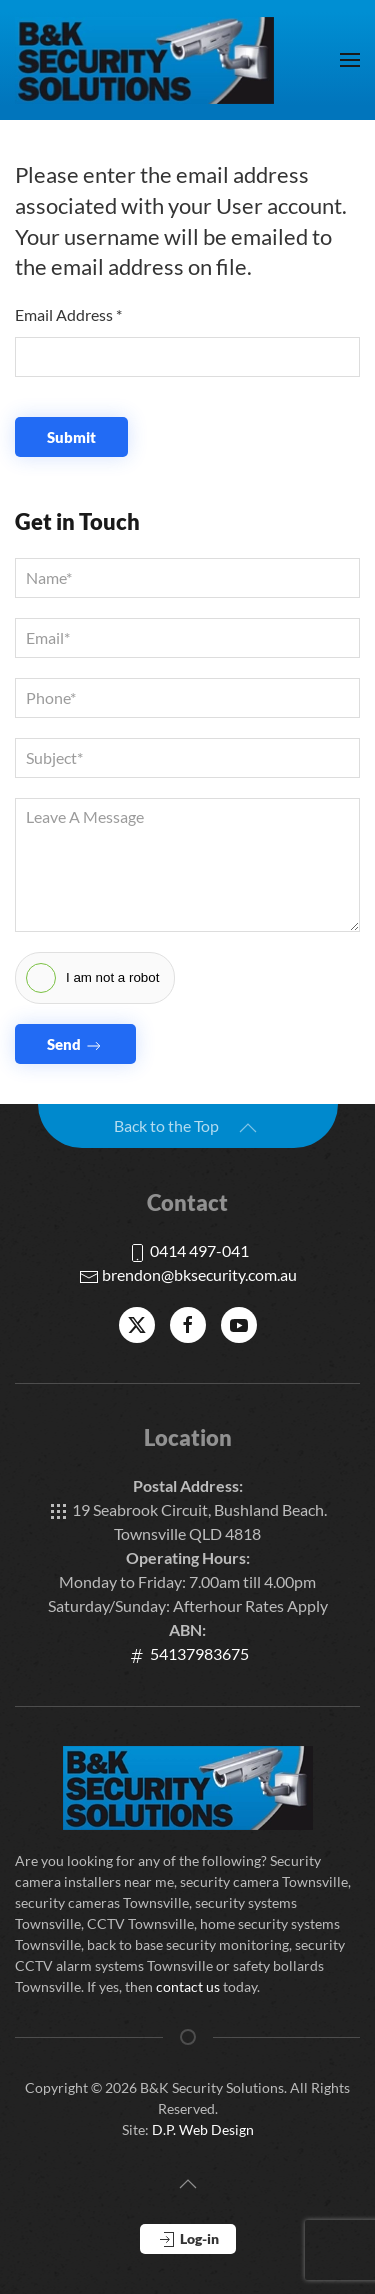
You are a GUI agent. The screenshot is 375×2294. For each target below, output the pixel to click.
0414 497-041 (188, 1250)
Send (75, 1045)
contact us (188, 1986)
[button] (350, 60)
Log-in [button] (188, 2240)
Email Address (68, 314)
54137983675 (188, 1653)
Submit (71, 437)
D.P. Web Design (203, 2129)
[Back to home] (145, 60)
